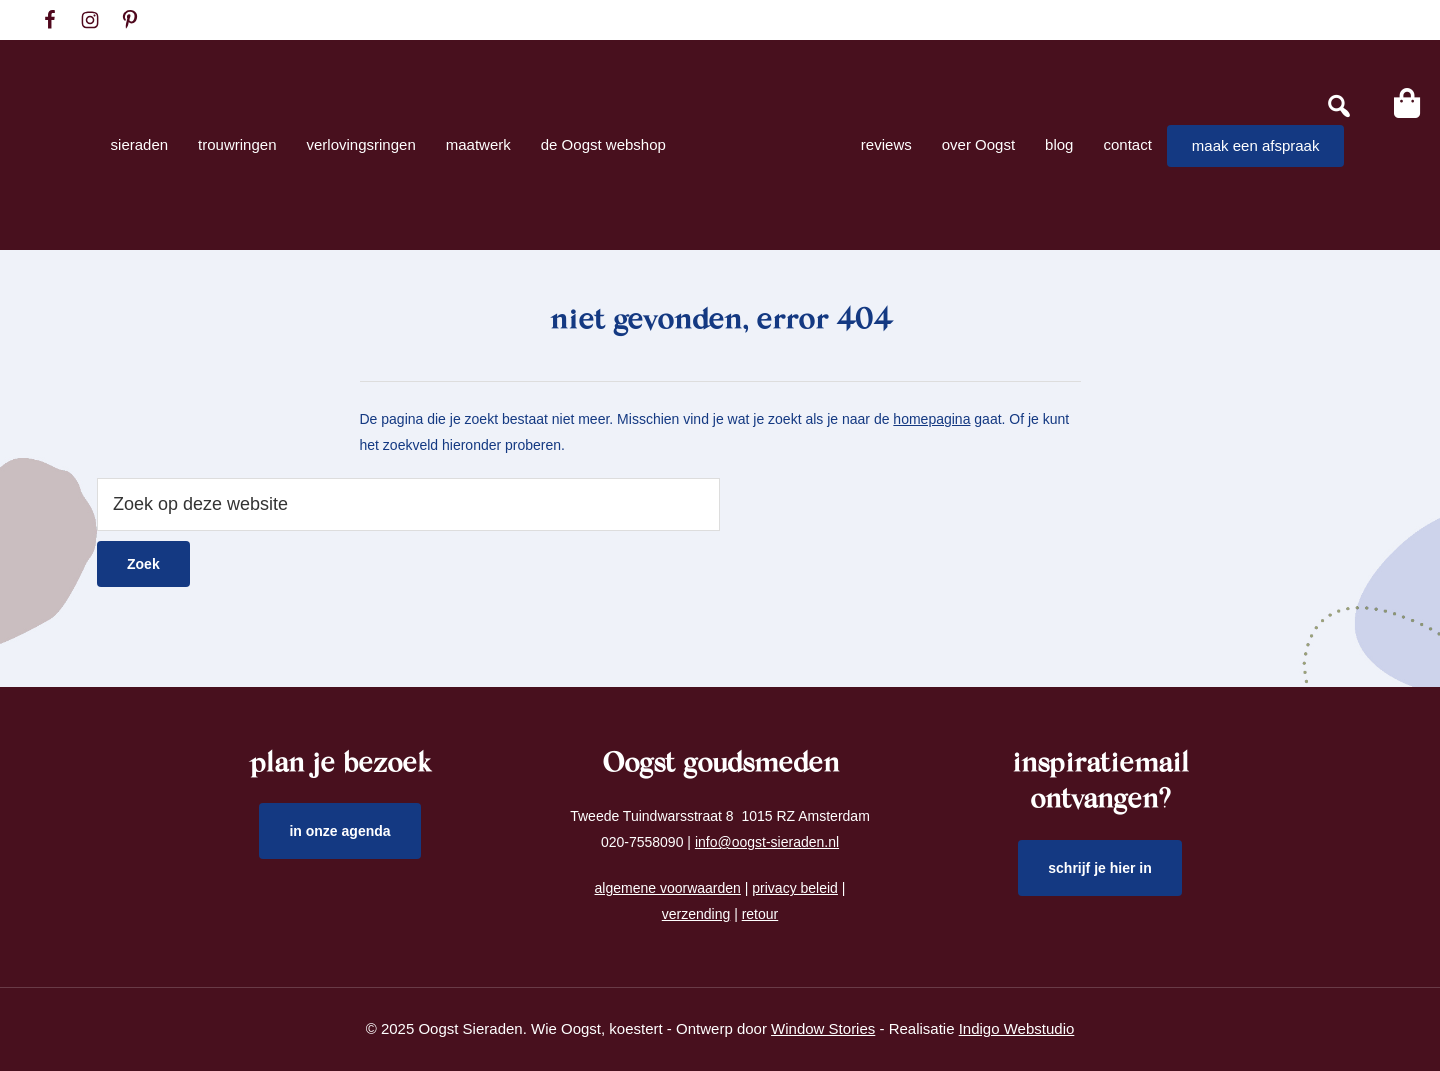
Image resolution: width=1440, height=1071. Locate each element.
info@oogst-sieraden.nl (767, 842)
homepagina (931, 419)
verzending (696, 914)
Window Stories (823, 1028)
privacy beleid (795, 888)
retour (760, 914)
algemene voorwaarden (668, 888)
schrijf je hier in (1100, 868)
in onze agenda (339, 831)
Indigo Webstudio (1017, 1028)
